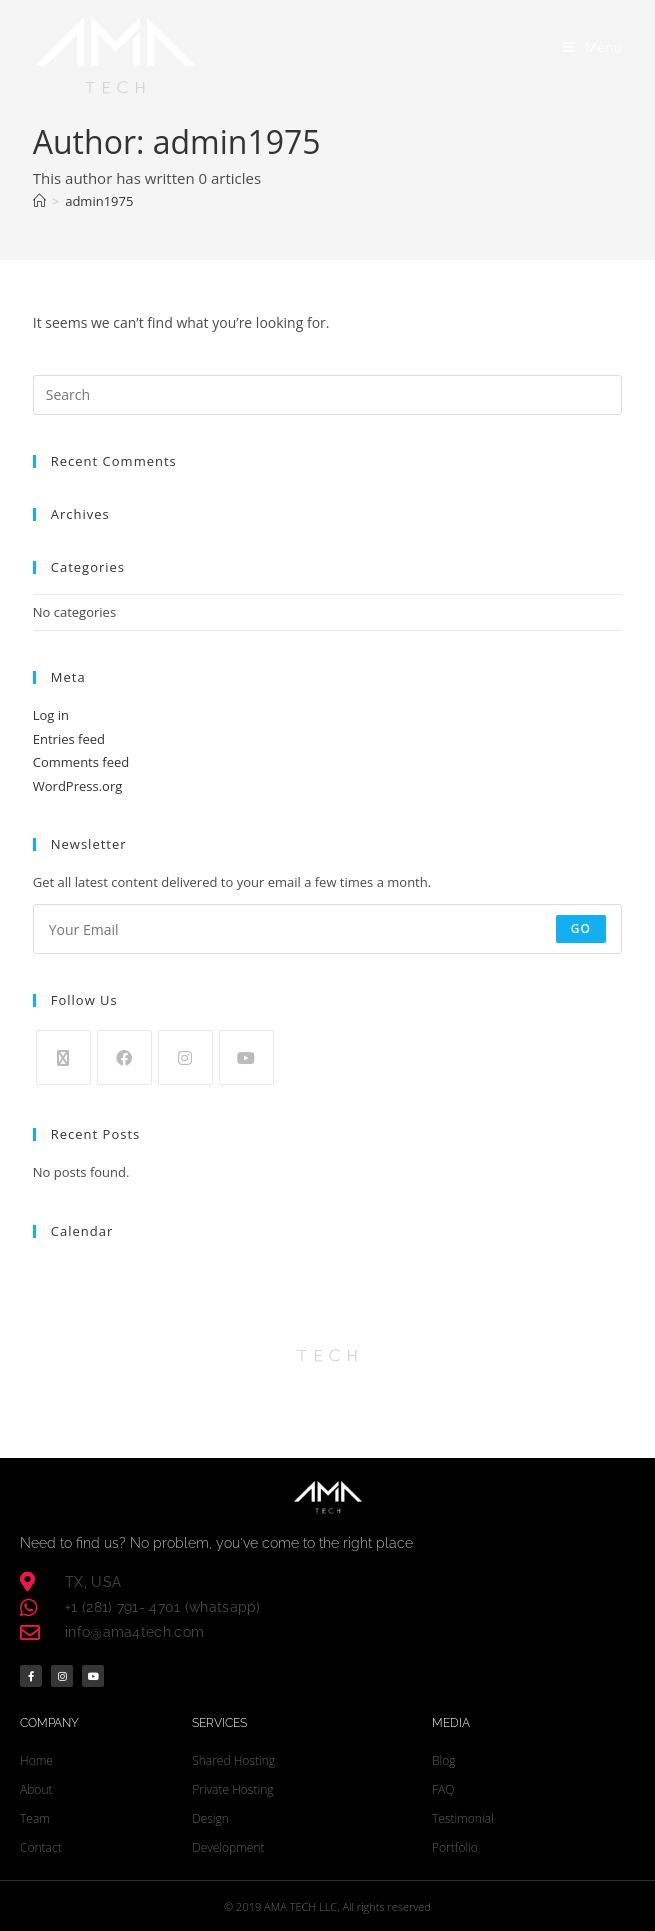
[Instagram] (185, 1057)
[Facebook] (124, 1057)
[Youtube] (246, 1057)
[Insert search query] (328, 395)
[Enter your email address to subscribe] (328, 929)
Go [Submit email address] (581, 928)
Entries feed (69, 739)
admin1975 (99, 201)
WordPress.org (78, 786)
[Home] (39, 201)
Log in (51, 715)
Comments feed (81, 762)
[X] (63, 1057)
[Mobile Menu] (592, 47)
